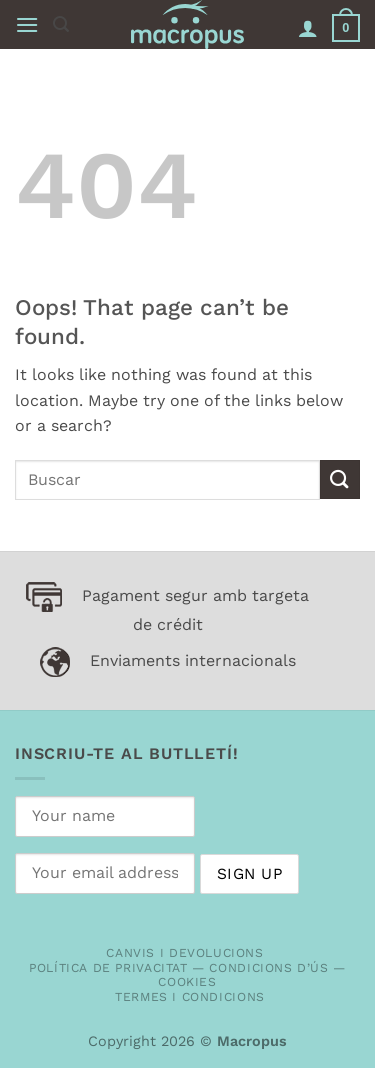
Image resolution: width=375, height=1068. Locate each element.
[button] (27, 24)
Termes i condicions (190, 997)
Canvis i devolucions (184, 953)
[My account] (308, 28)
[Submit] (340, 479)
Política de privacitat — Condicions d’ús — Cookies (187, 975)
